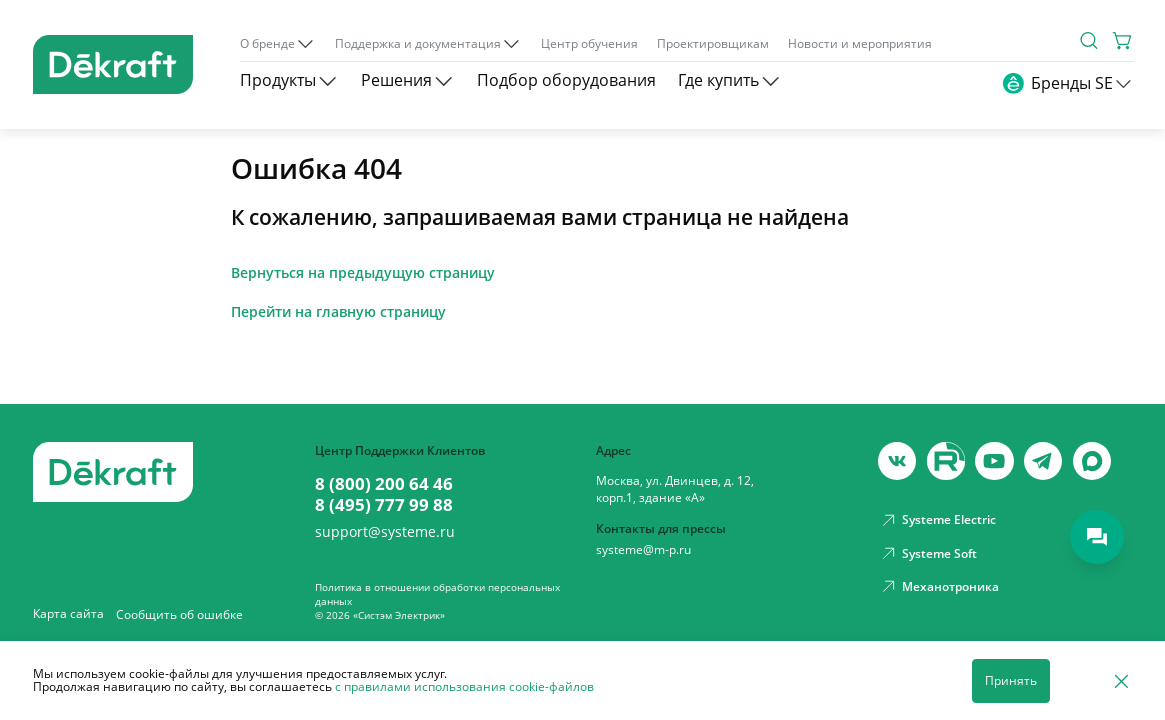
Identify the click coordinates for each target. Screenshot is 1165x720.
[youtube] (946, 461)
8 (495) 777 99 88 (384, 504)
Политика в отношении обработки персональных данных (437, 594)
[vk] (897, 461)
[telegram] (1043, 461)
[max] (1092, 461)
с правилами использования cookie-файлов (464, 686)
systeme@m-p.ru (643, 549)
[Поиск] (1088, 40)
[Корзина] (1123, 40)
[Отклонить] (1121, 681)
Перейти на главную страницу (338, 312)
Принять (1011, 680)
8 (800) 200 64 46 (384, 483)
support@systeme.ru (385, 532)
